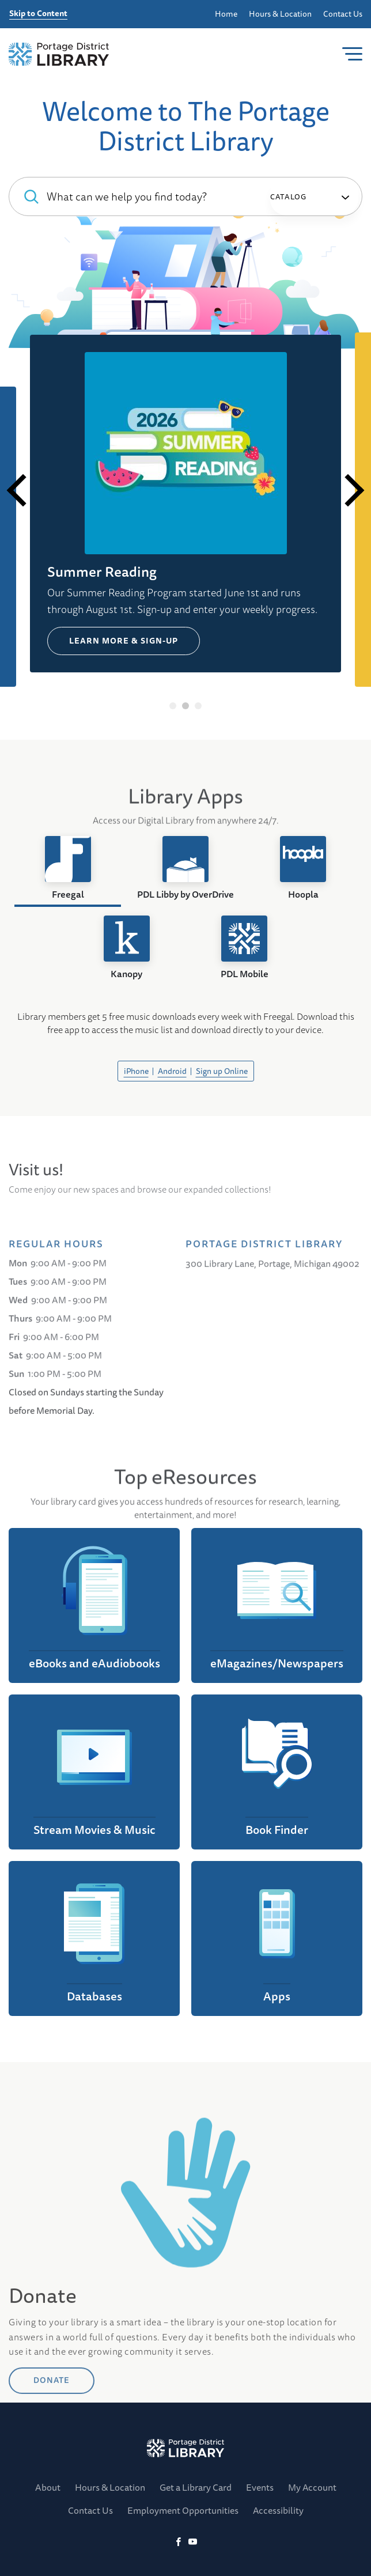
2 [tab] (185, 705)
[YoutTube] (193, 2542)
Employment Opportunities (182, 2510)
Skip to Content (38, 13)
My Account (312, 2487)
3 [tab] (198, 705)
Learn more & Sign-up (123, 640)
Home (226, 14)
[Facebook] (178, 2542)
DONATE (51, 2417)
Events (260, 2487)
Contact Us (342, 14)
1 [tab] (173, 705)
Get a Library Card (196, 2487)
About (47, 2487)
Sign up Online (222, 1071)
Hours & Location (280, 14)
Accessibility (278, 2510)
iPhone (136, 1071)
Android (172, 1071)
